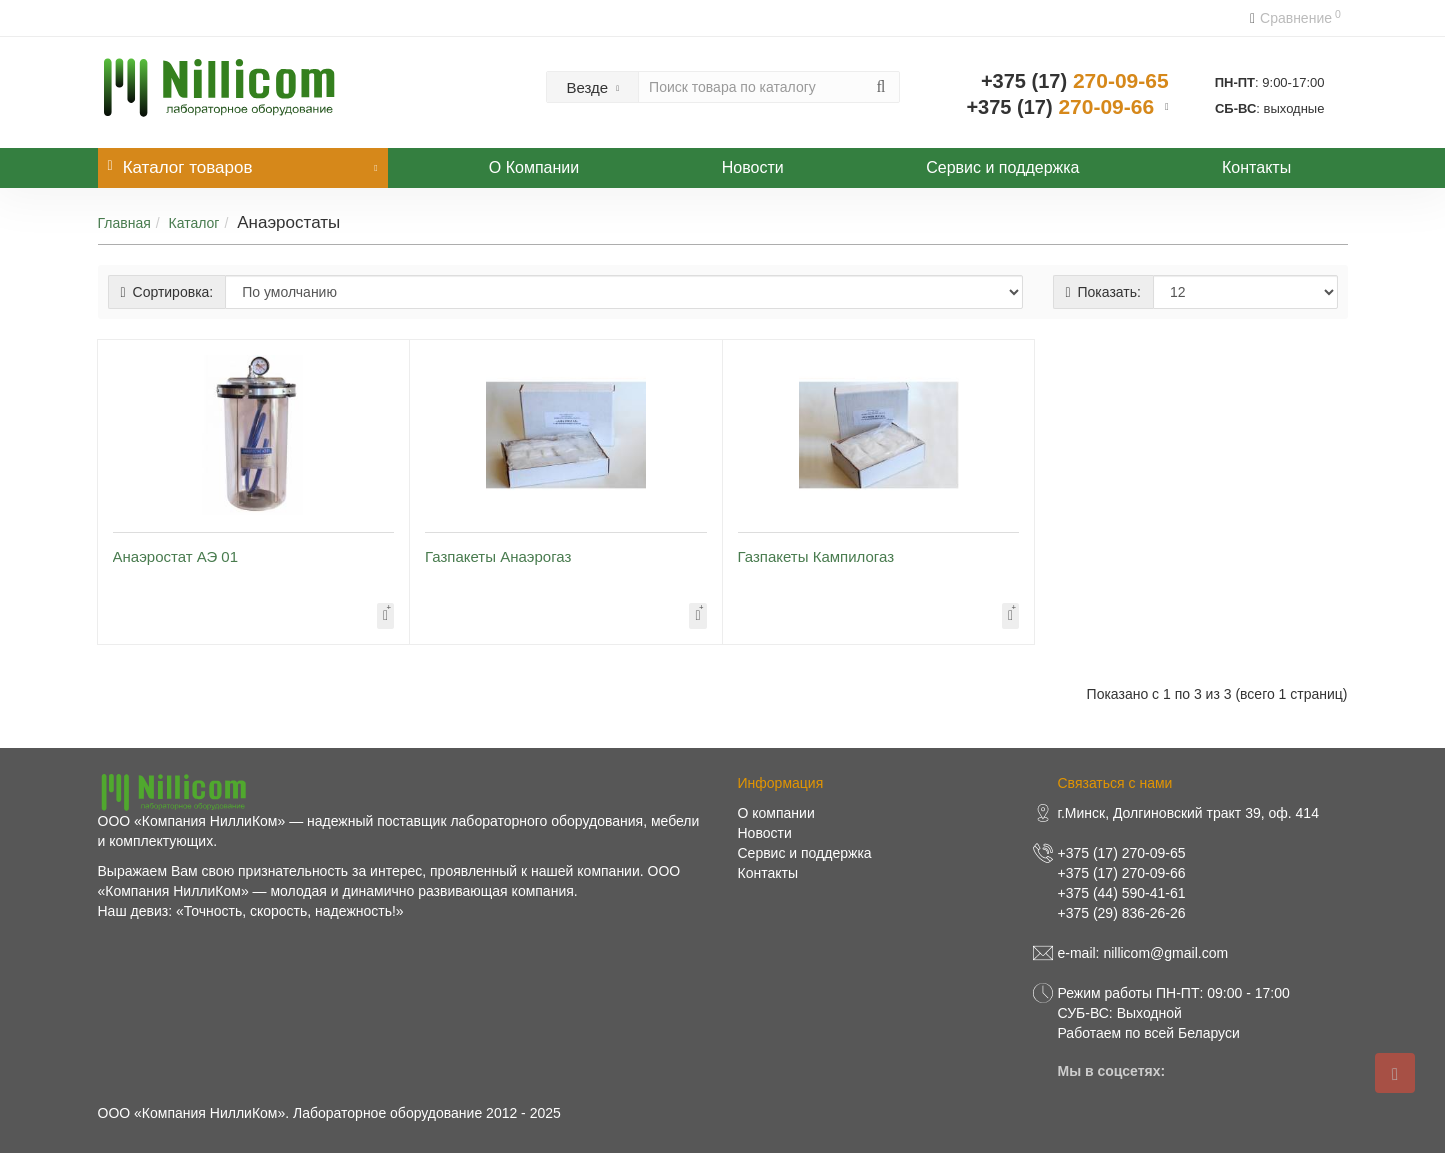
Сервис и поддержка (1002, 167)
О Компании (534, 167)
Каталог (194, 223)
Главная (124, 223)
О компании (776, 813)
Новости (753, 167)
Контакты (1256, 167)
